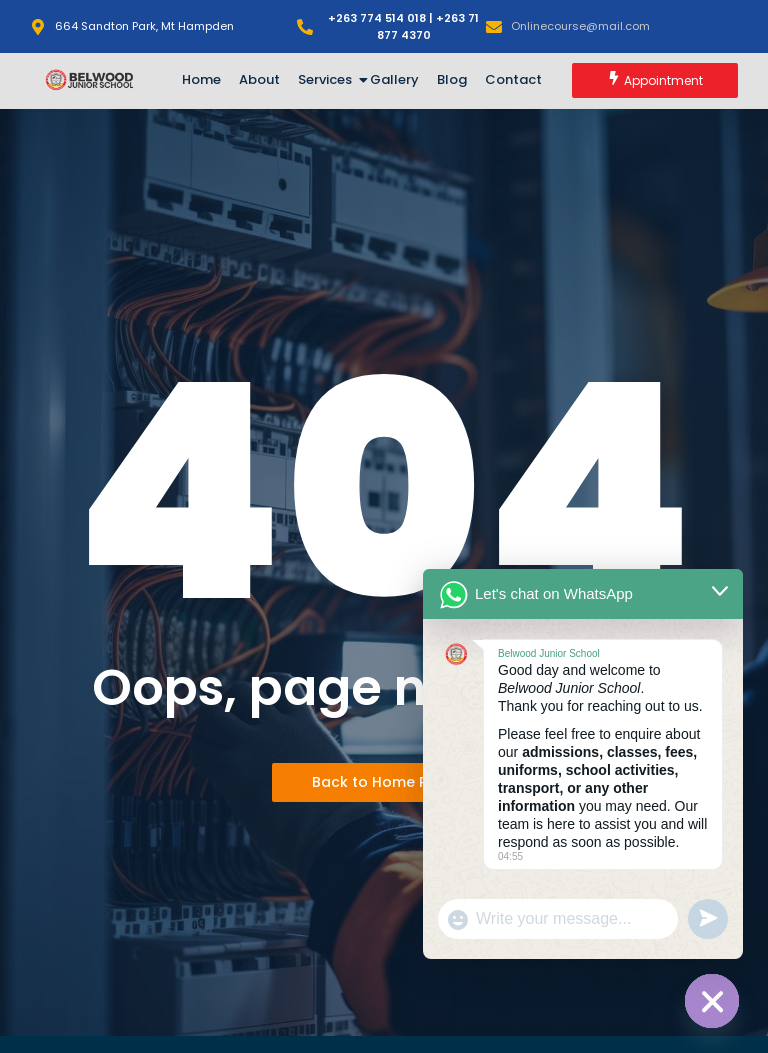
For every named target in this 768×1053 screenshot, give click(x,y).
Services (328, 79)
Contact (513, 79)
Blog (452, 79)
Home (201, 79)
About (259, 79)
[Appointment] (655, 80)
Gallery (394, 79)
